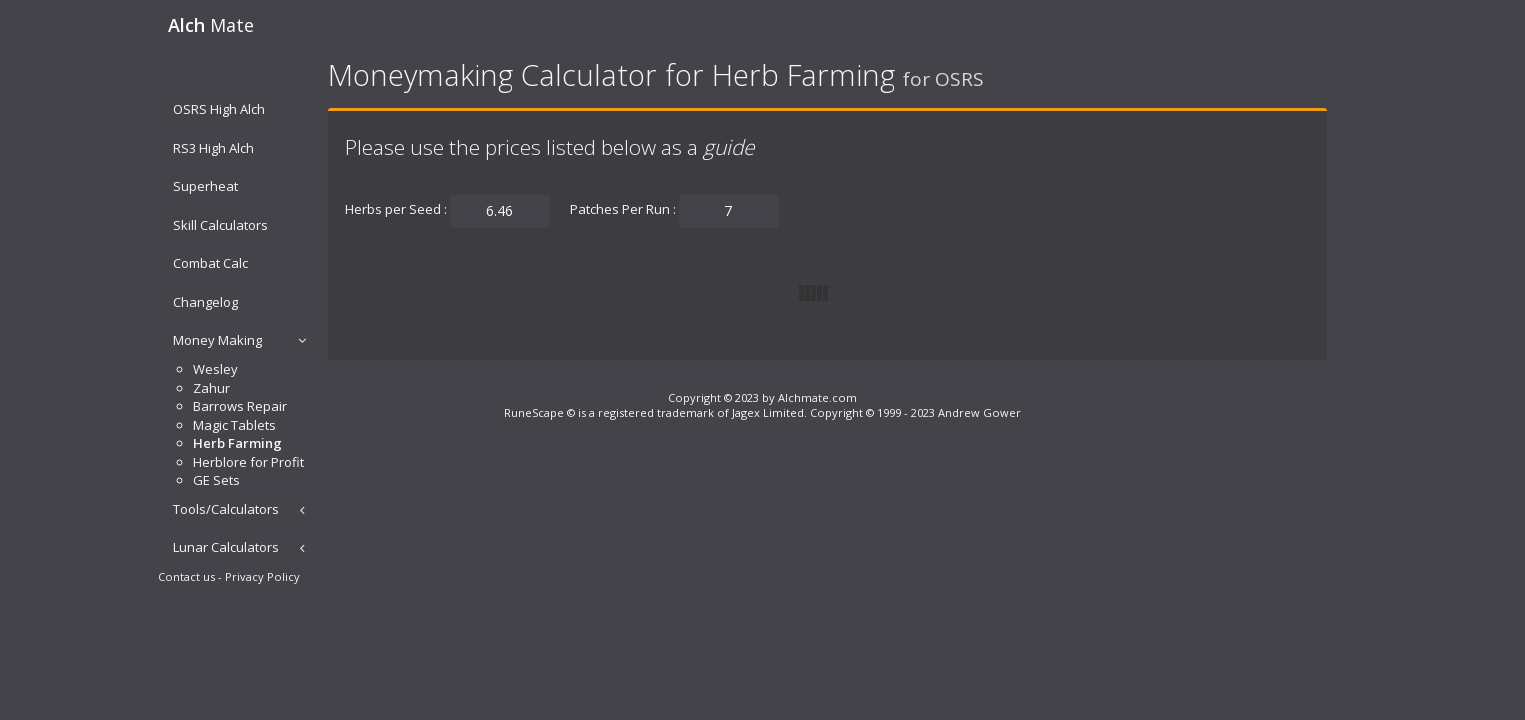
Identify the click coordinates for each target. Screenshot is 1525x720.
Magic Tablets (234, 425)
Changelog (205, 302)
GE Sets (216, 480)
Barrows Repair (240, 406)
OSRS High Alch (219, 109)
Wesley (215, 369)
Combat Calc (210, 263)
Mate (211, 25)
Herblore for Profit (248, 462)
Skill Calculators (220, 225)
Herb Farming (237, 443)
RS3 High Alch (213, 148)
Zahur (211, 388)
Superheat (205, 186)
